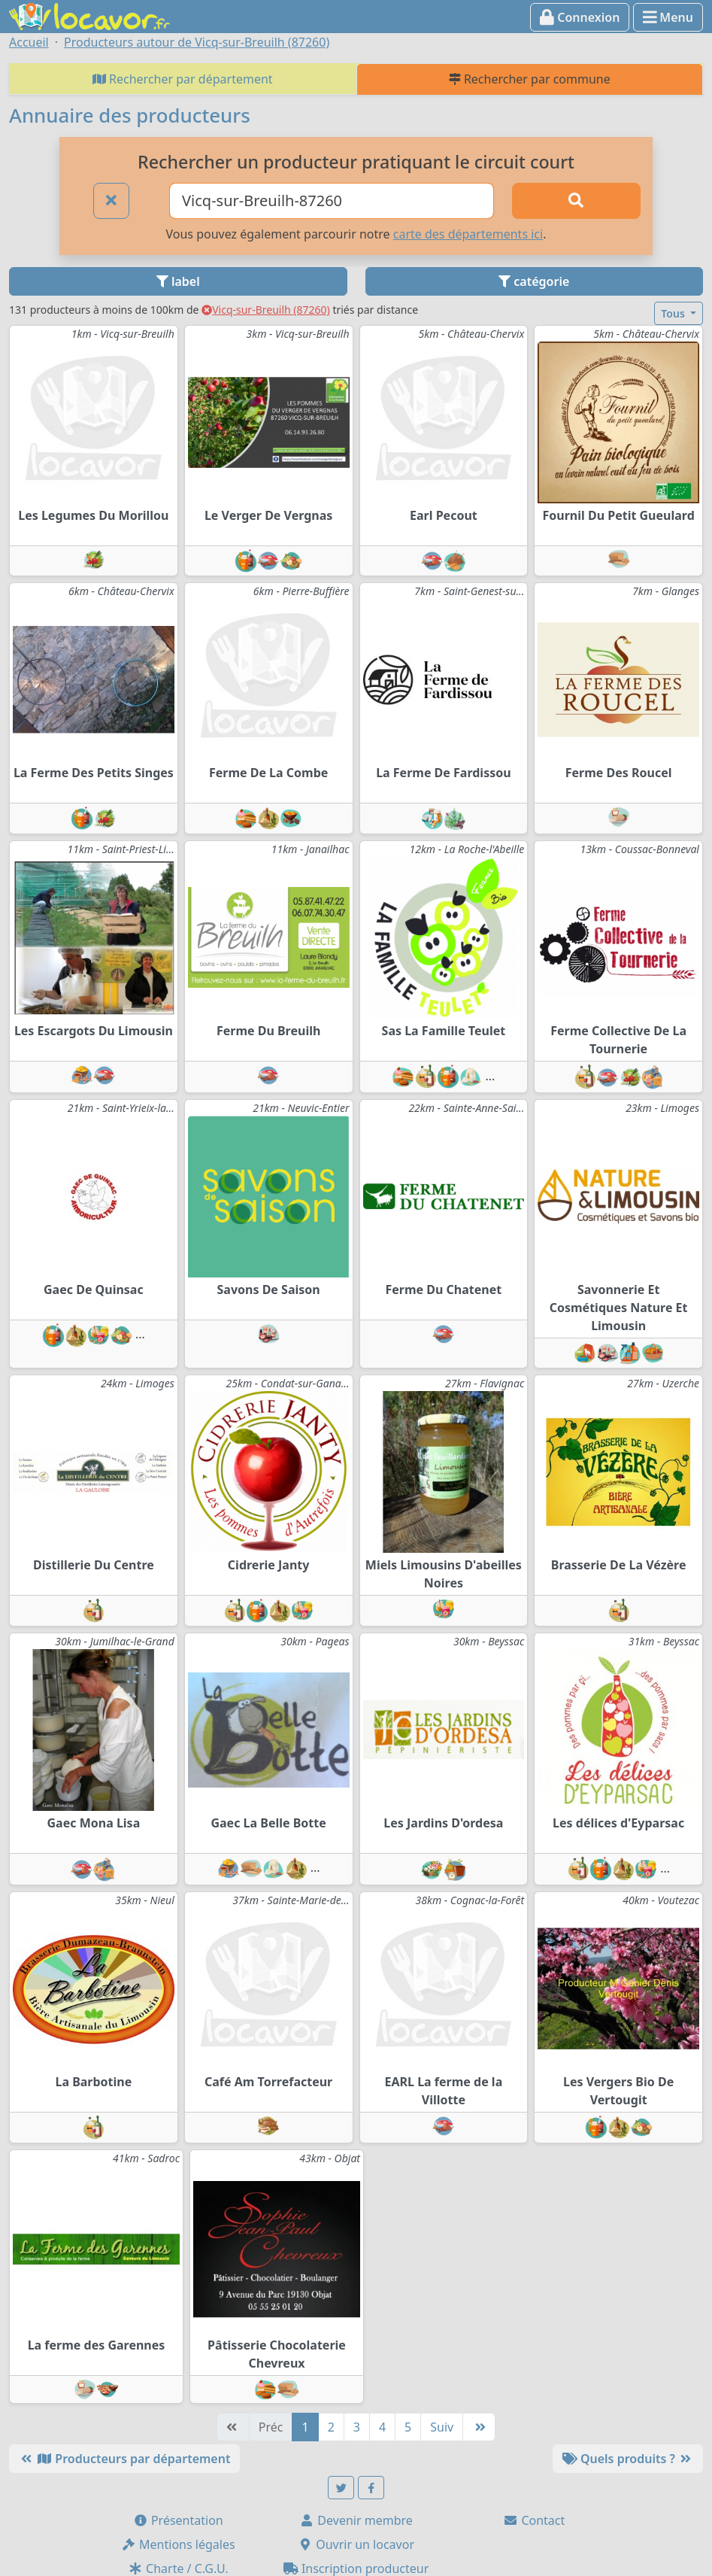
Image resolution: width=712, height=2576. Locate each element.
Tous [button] (674, 313)
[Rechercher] (576, 201)
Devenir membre (356, 2520)
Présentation (178, 2520)
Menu (668, 17)
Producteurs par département (124, 2458)
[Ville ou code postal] (331, 201)
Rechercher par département (182, 79)
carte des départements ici (468, 234)
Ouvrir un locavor (356, 2544)
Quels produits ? (627, 2458)
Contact (534, 2520)
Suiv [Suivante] (441, 2427)
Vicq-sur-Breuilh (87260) (265, 309)
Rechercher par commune (530, 79)
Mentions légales (178, 2544)
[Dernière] (478, 2427)
